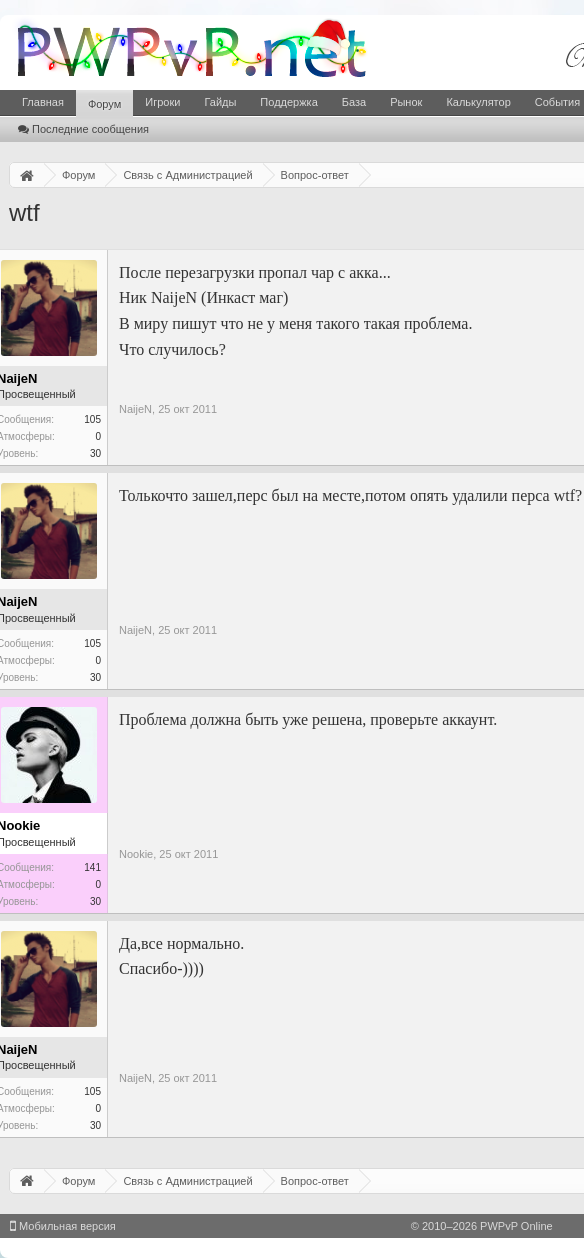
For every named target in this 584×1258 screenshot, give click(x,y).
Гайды (220, 102)
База (354, 102)
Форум (104, 104)
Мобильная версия (63, 1226)
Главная (43, 102)
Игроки (162, 102)
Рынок (406, 102)
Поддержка (288, 102)
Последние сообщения (83, 129)
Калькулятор (478, 102)
